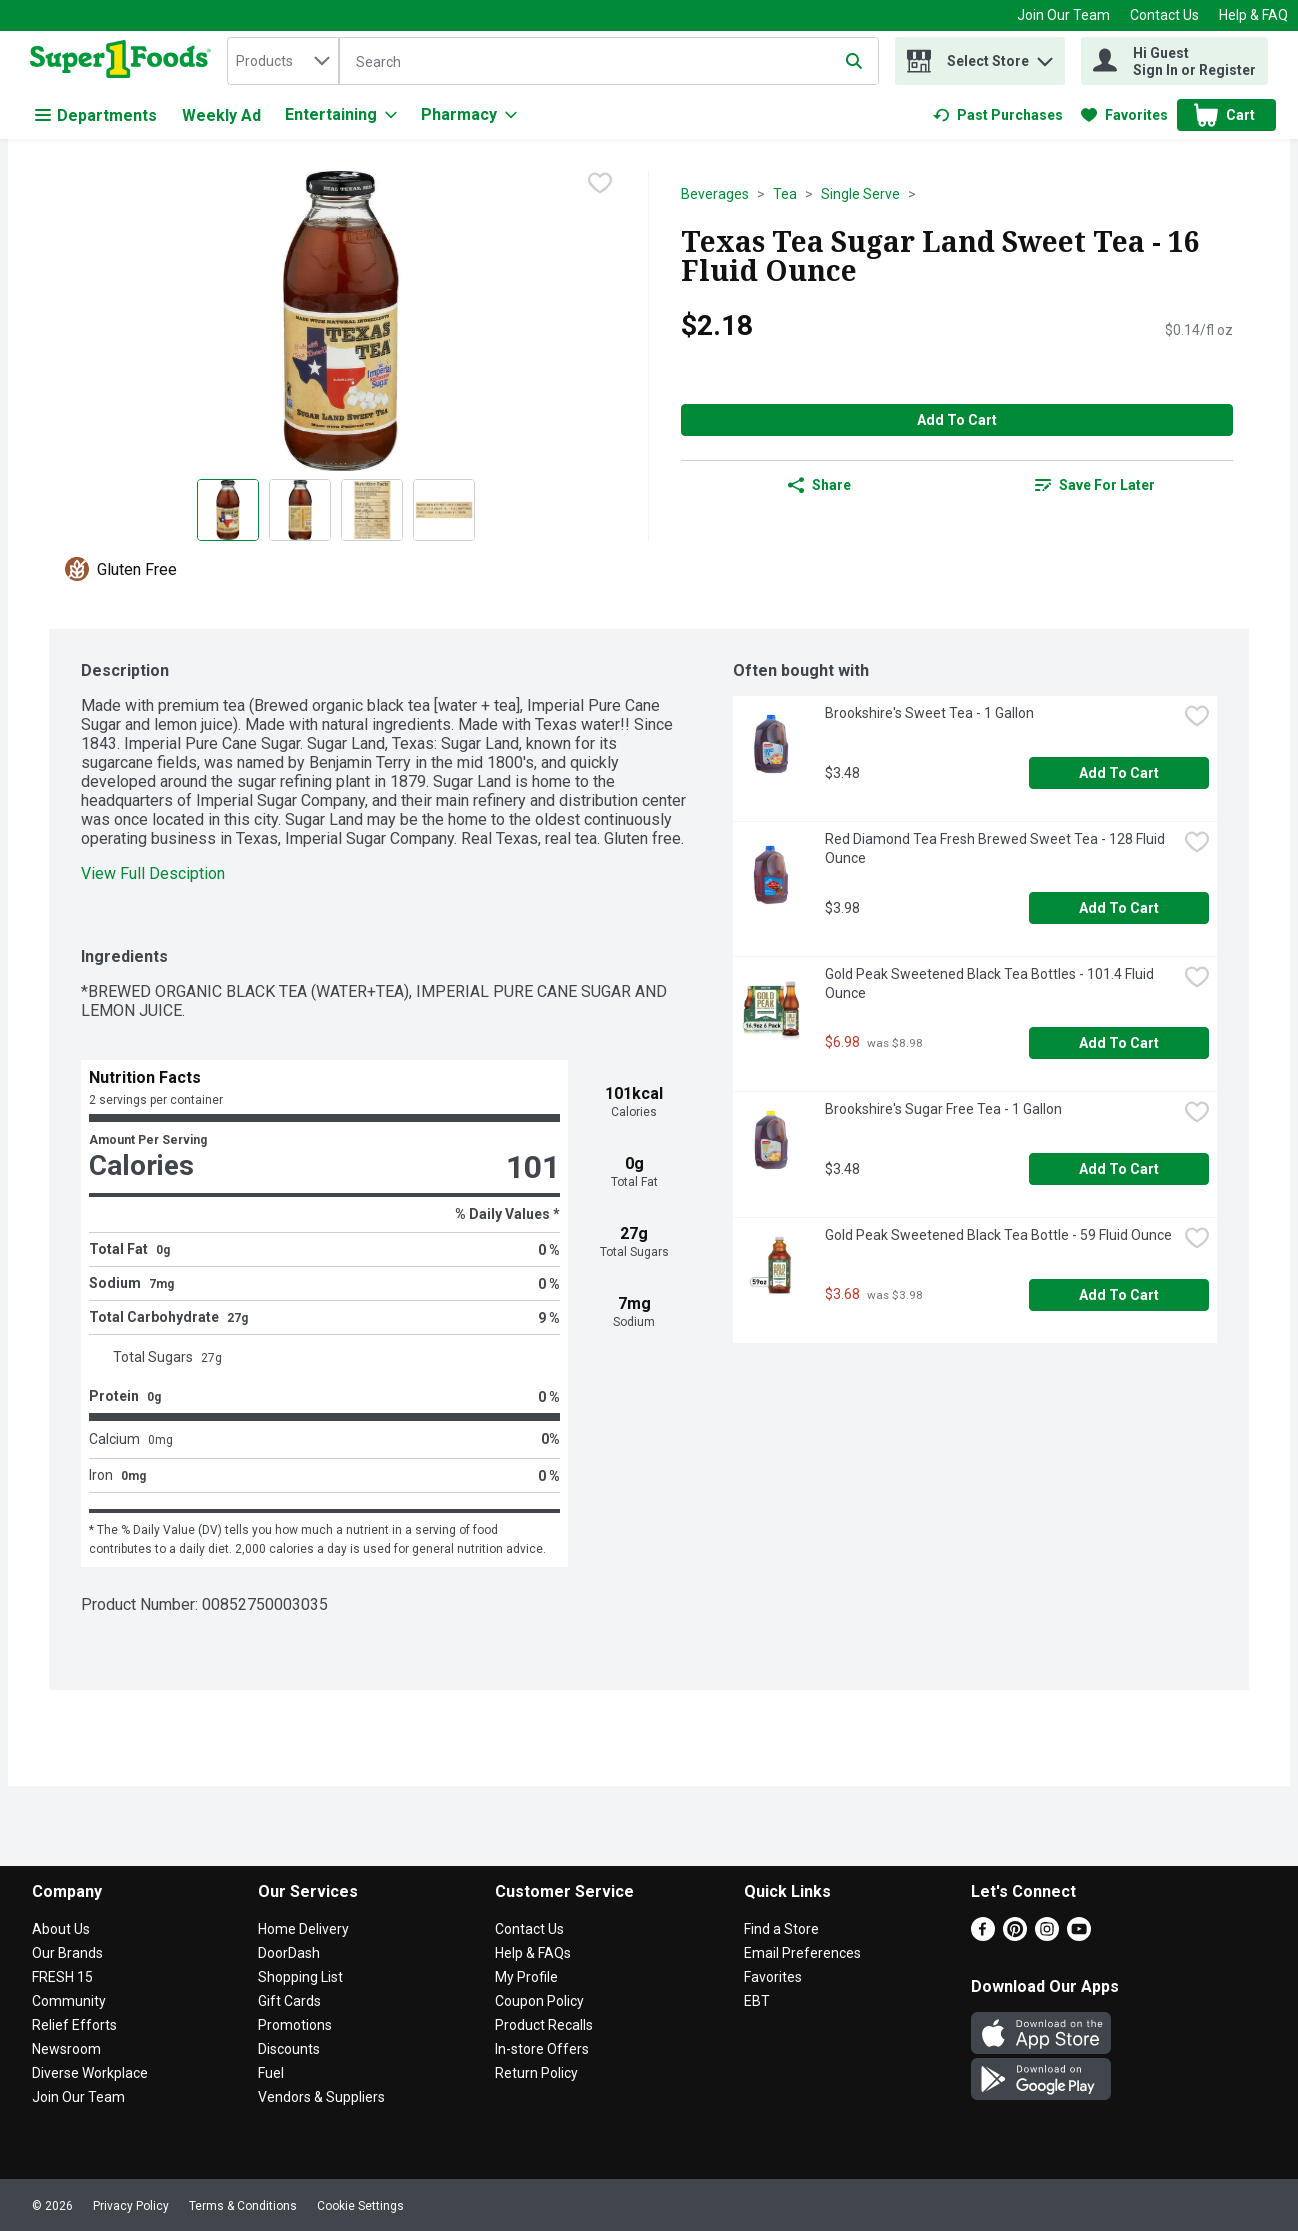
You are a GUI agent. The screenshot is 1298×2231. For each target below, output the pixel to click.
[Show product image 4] (444, 510)
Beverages (715, 194)
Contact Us (1164, 15)
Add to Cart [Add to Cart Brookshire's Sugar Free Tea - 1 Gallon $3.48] (1119, 1169)
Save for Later (1095, 485)
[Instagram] (1047, 1935)
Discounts (289, 2049)
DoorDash (289, 1953)
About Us (61, 1929)
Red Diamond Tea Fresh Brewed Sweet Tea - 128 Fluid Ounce (996, 848)
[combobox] (283, 61)
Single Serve (860, 194)
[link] (998, 115)
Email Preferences (802, 1953)
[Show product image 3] (372, 510)
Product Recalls (544, 2025)
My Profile (526, 1977)
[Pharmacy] (469, 115)
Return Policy (536, 2073)
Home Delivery (303, 1929)
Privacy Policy (131, 2206)
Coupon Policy (539, 2001)
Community (69, 2001)
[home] (124, 61)
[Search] (609, 62)
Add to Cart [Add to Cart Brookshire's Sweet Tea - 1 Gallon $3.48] (1119, 773)
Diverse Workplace (90, 2073)
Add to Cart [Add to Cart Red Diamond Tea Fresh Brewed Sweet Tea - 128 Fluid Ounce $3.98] (1119, 908)
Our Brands (67, 1953)
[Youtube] (1079, 1935)
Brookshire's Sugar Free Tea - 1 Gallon (943, 1109)
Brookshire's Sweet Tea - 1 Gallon (929, 713)
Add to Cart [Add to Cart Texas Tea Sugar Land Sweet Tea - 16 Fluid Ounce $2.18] (957, 420)
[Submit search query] (854, 61)
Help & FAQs (533, 1953)
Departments (96, 115)
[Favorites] (1124, 115)
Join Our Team (1063, 15)
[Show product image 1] (228, 510)
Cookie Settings (360, 2206)
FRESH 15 (62, 1977)
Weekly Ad (221, 115)
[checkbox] (600, 185)
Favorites (773, 1977)
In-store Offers (542, 2049)
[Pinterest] (1015, 1935)
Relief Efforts (74, 2025)
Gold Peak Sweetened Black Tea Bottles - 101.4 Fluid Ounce (991, 983)
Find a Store (781, 1929)
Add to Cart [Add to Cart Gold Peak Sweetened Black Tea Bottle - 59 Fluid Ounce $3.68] (1119, 1295)
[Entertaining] (341, 115)
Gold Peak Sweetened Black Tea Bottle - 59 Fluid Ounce (998, 1235)
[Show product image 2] (300, 510)
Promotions (295, 2025)
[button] (1045, 56)
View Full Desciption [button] (153, 873)
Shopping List (300, 1977)
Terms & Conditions (243, 2206)
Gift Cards (289, 2001)
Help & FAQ (1253, 15)
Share (819, 485)
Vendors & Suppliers (321, 2097)
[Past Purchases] (998, 115)
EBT (757, 2001)
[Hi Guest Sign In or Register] (1174, 61)
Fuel (271, 2073)
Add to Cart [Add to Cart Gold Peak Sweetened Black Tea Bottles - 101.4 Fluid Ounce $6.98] (1119, 1043)
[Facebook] (983, 1935)
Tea (785, 194)
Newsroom (66, 2049)
